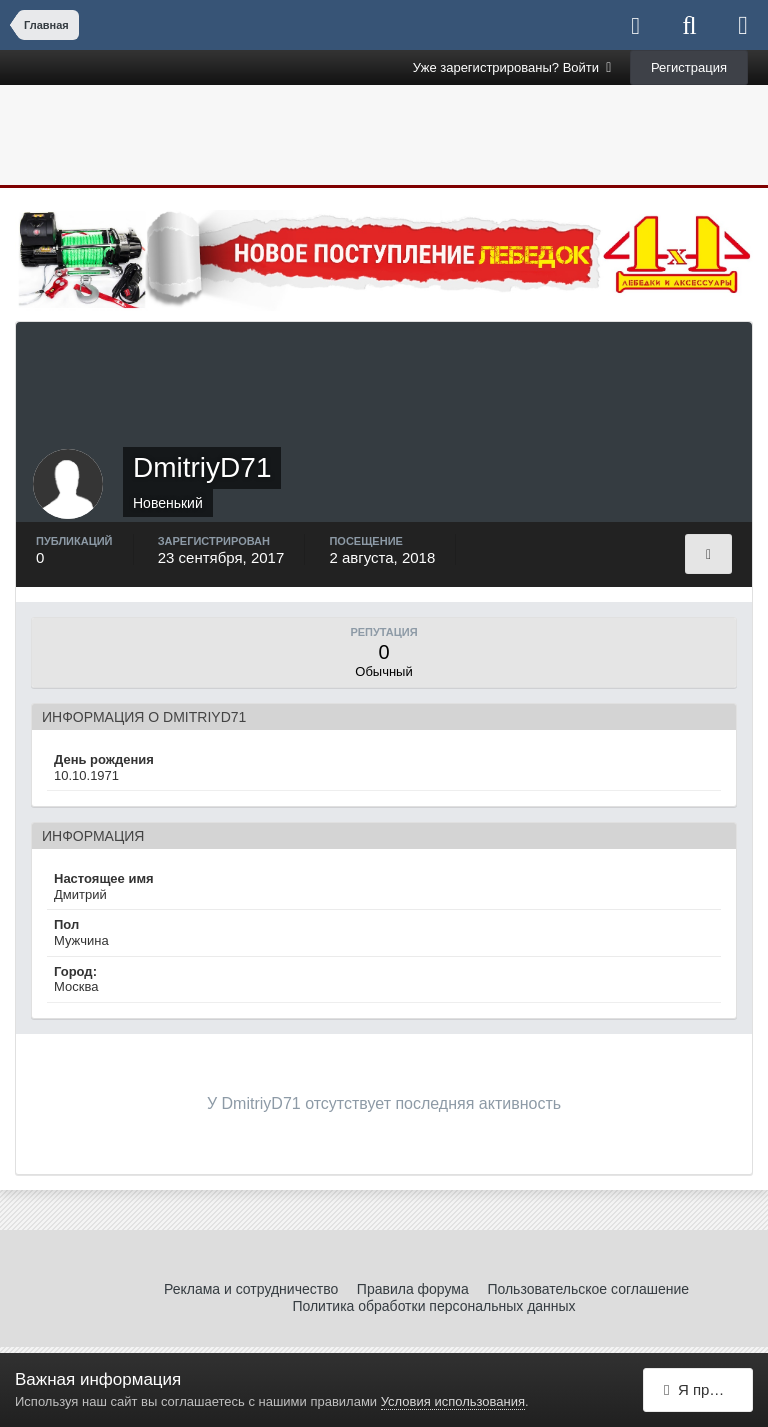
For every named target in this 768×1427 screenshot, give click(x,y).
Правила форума (413, 1289)
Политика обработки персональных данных (433, 1306)
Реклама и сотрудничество (251, 1289)
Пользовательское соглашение (588, 1289)
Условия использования (453, 1401)
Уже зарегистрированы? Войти (512, 67)
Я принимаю (708, 1389)
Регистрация (689, 67)
